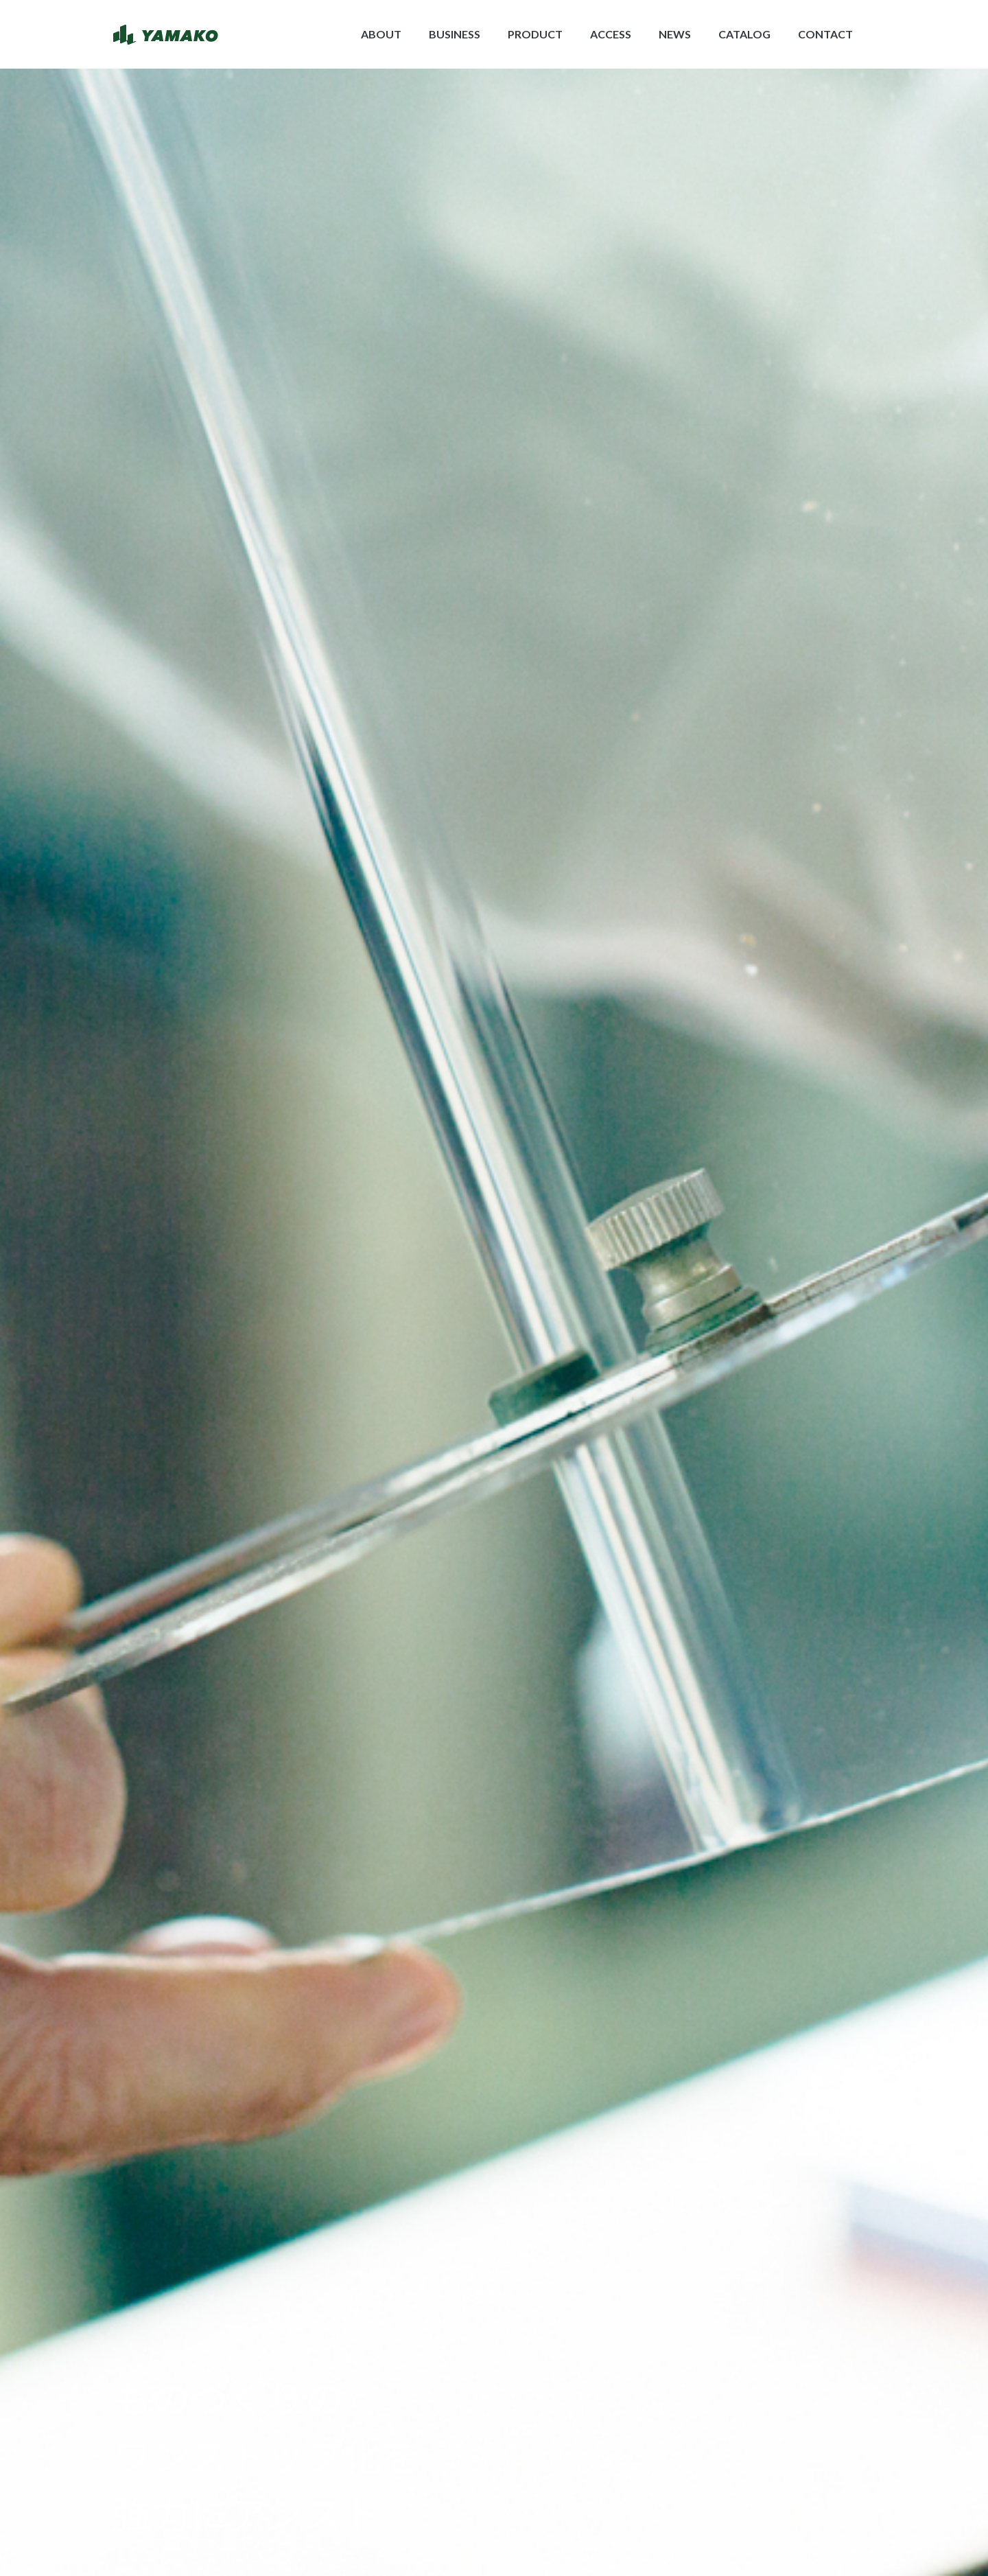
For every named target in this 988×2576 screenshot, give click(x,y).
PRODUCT (535, 33)
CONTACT (825, 33)
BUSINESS (454, 33)
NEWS (675, 33)
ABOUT (381, 33)
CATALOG (744, 33)
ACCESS (610, 33)
